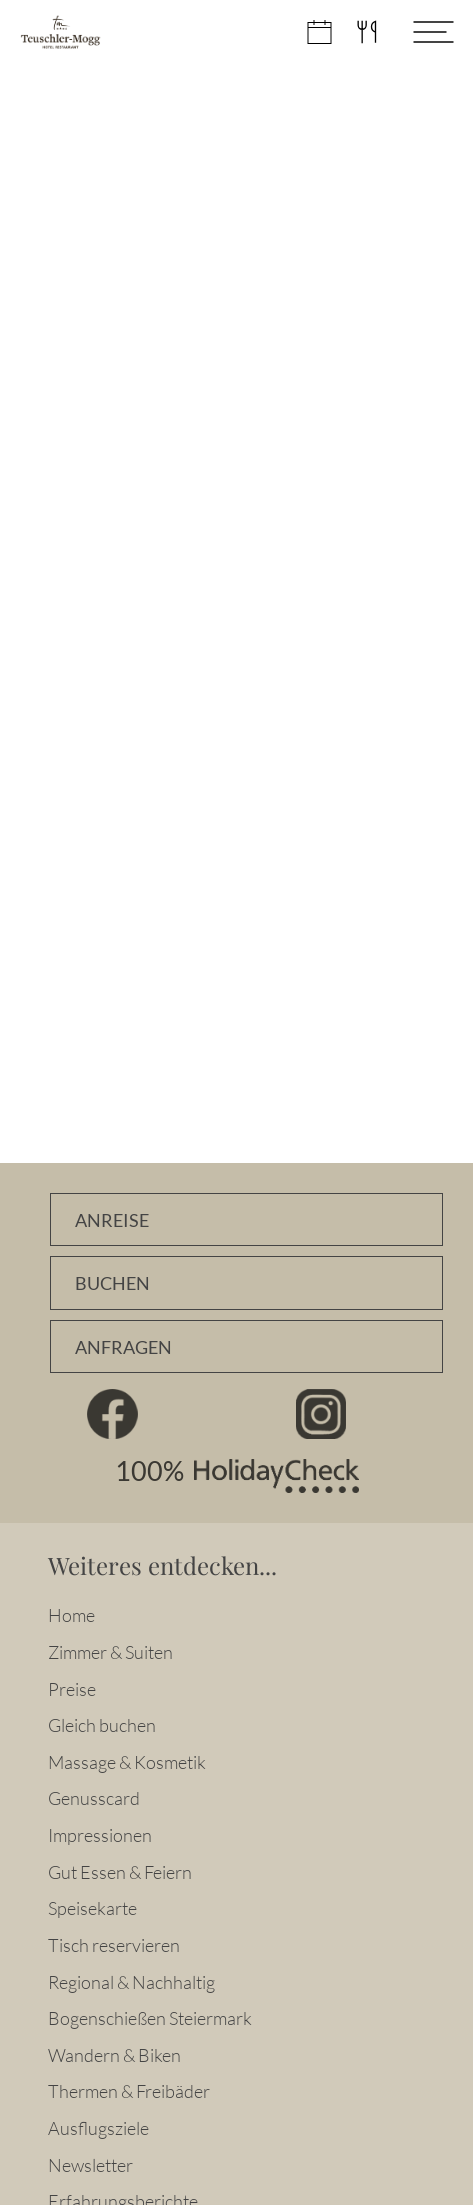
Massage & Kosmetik (127, 1762)
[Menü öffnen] (418, 32)
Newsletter (90, 2165)
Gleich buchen (102, 1725)
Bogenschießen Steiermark (150, 2018)
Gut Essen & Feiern (120, 1872)
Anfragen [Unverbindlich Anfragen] (123, 1347)
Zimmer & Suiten (110, 1652)
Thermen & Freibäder (129, 2091)
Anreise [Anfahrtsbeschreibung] (112, 1220)
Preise (72, 1689)
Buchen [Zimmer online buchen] (112, 1283)
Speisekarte (92, 1908)
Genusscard (94, 1798)
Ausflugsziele (98, 2128)
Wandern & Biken (114, 2055)
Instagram (320, 1414)
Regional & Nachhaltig (131, 1982)
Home (71, 1615)
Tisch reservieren (114, 1945)
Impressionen (100, 1835)
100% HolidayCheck (237, 1476)
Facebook (112, 1414)
